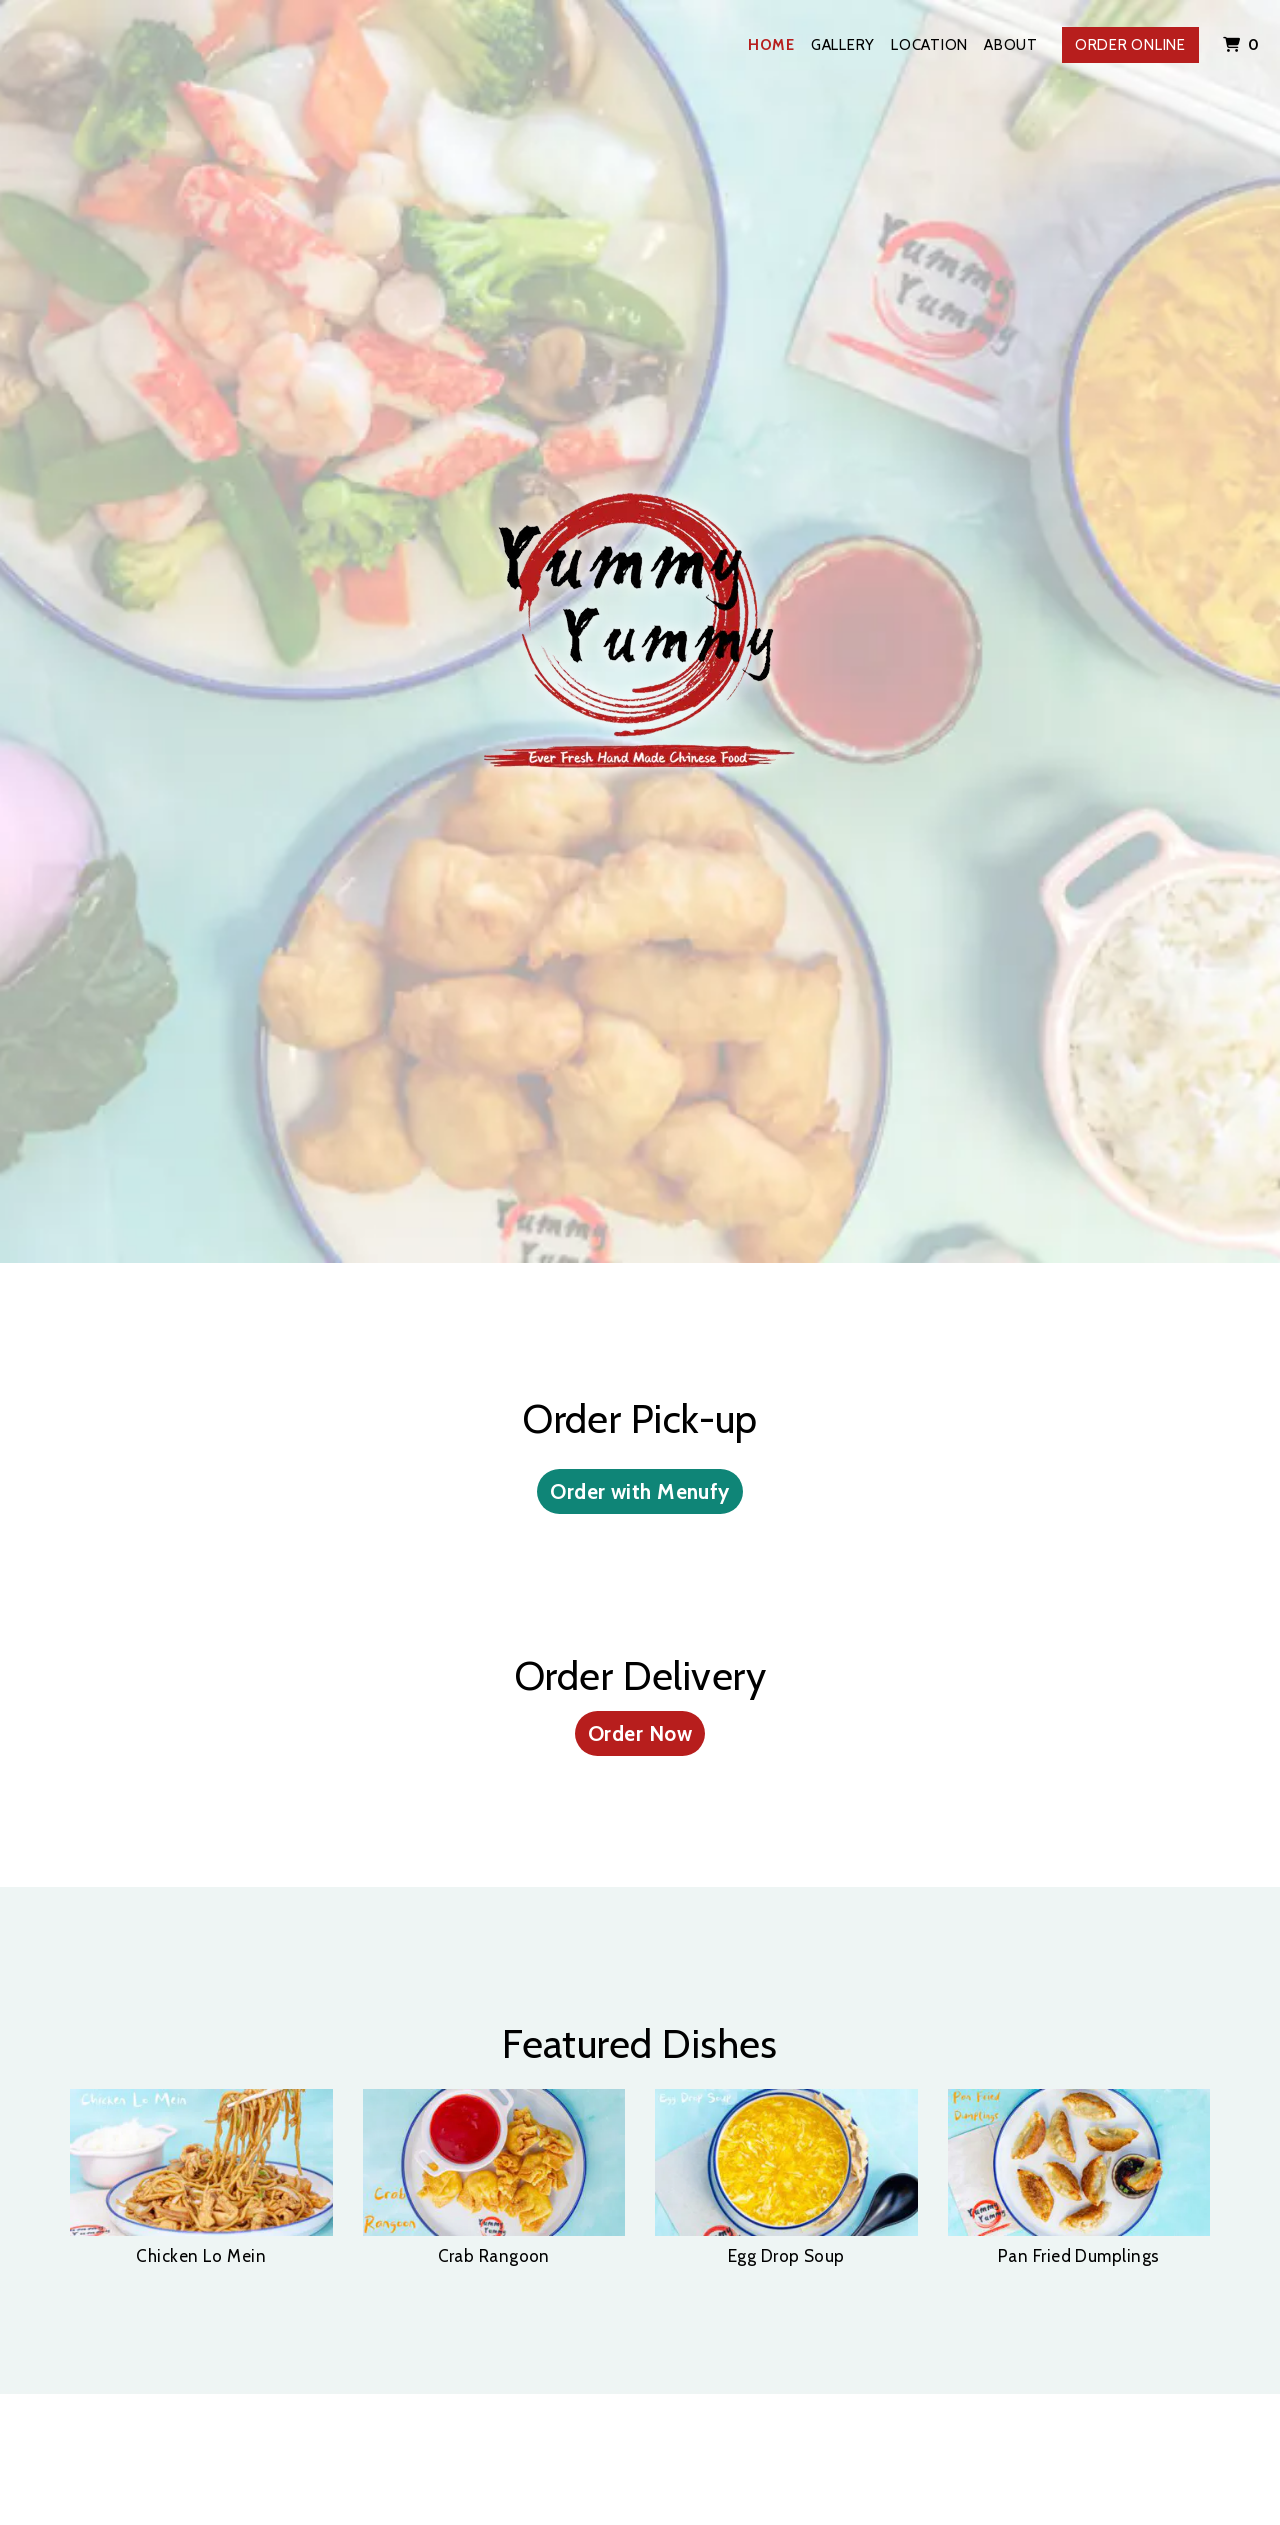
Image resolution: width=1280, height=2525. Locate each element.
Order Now (640, 1733)
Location (929, 45)
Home (771, 45)
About (1011, 45)
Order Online (1130, 45)
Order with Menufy (640, 1491)
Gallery (843, 45)
